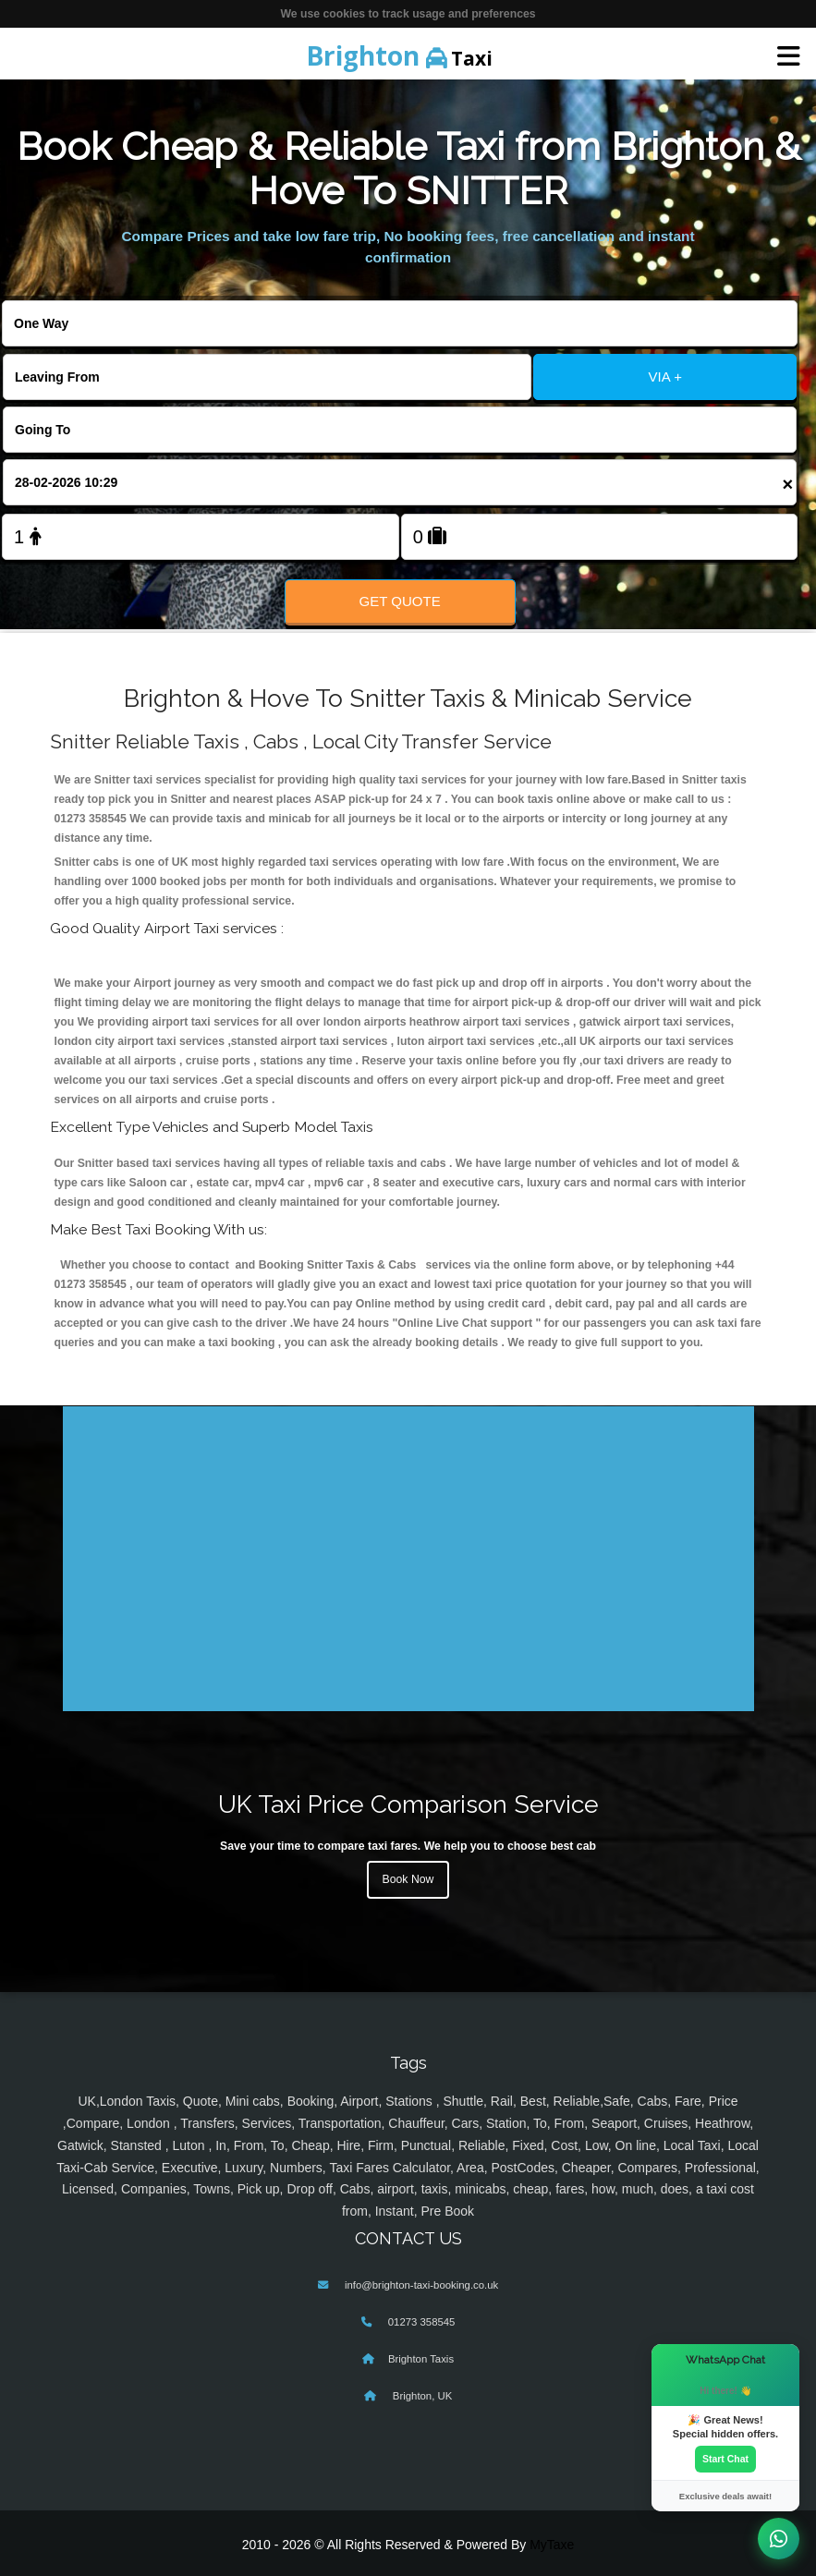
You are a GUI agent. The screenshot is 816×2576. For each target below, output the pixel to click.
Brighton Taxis (421, 2358)
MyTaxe (552, 2544)
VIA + (665, 376)
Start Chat (725, 2458)
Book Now (408, 1879)
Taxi (399, 55)
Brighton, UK (421, 2395)
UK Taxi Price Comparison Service (408, 1804)
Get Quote (400, 601)
